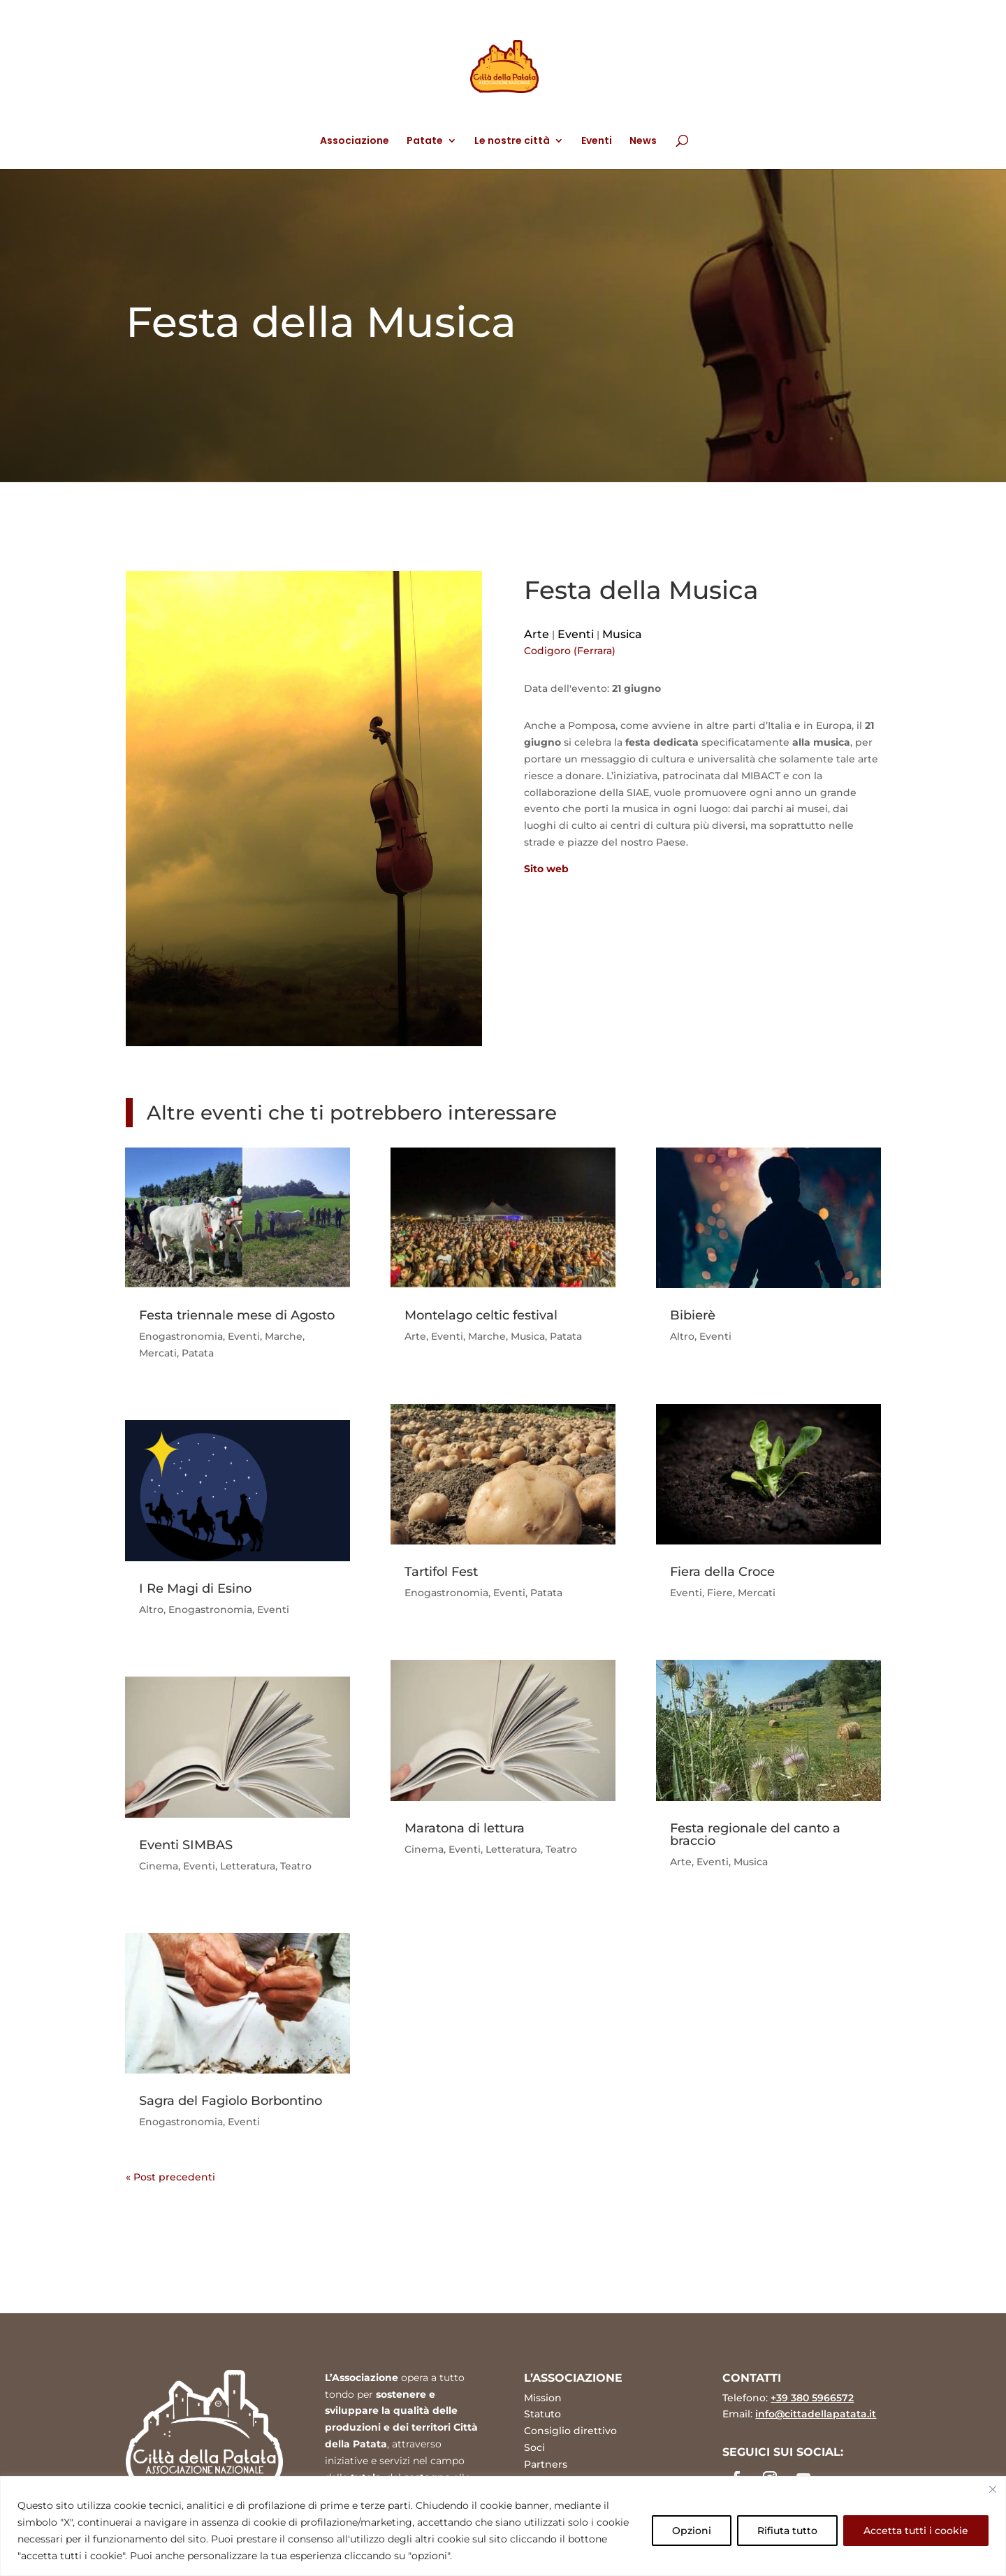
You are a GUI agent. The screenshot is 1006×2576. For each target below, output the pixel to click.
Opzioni (691, 2530)
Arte (536, 634)
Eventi (596, 141)
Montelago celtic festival (480, 1315)
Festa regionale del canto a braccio (755, 1834)
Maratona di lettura (464, 1828)
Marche (283, 1336)
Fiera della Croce (722, 1571)
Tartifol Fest (441, 1571)
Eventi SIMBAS (186, 1845)
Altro (151, 1609)
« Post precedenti (170, 2177)
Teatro (296, 1866)
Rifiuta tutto (787, 2530)
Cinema (158, 1866)
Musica (622, 634)
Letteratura (247, 1866)
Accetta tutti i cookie (915, 2530)
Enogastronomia (181, 1336)
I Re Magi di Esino (195, 1588)
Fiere (720, 1592)
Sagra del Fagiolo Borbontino (230, 2100)
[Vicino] (992, 2489)
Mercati (158, 1353)
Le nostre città (512, 141)
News (643, 141)
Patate (425, 141)
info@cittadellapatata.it (815, 2414)
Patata (198, 1353)
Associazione (354, 141)
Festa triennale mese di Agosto (237, 1315)
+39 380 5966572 (812, 2398)
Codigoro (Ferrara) (569, 650)
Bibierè (692, 1315)
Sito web (546, 868)
